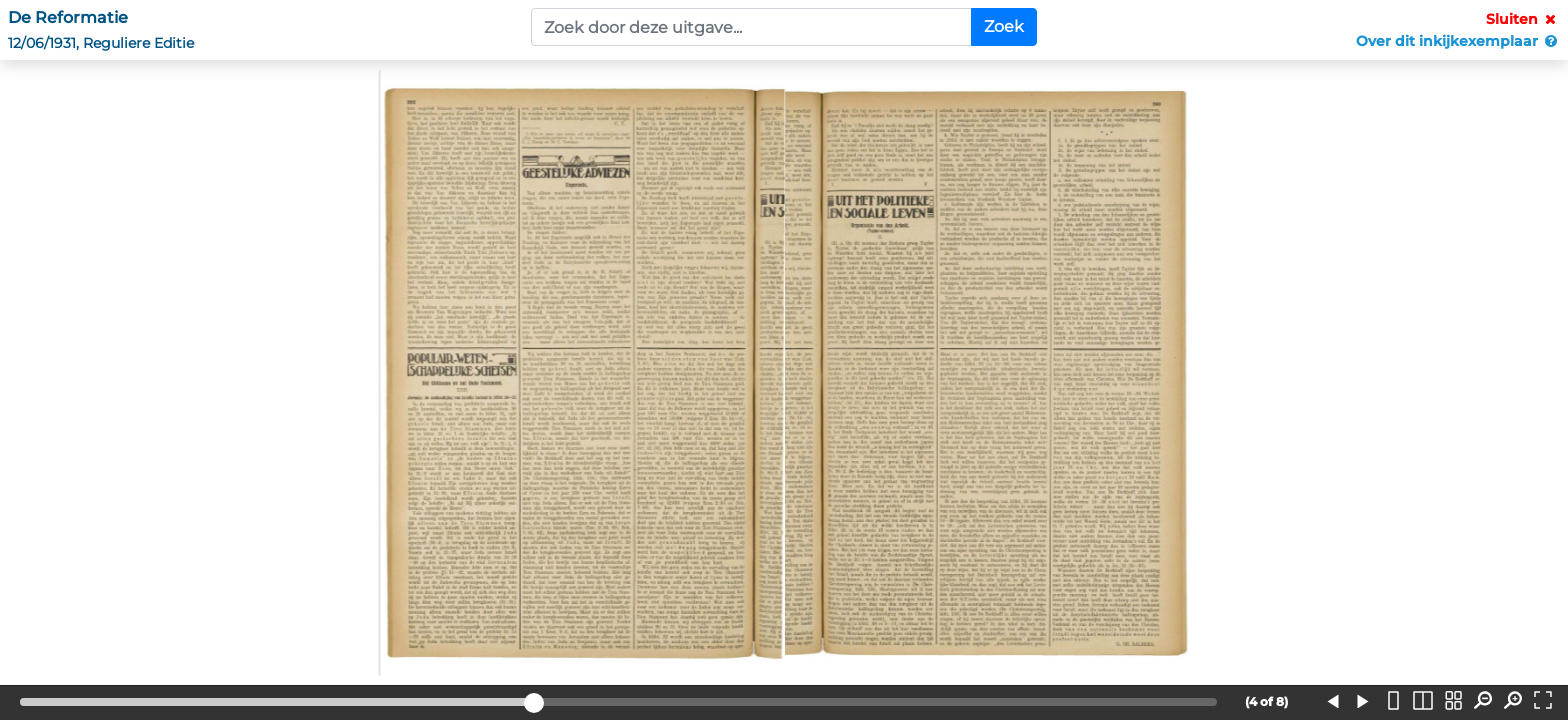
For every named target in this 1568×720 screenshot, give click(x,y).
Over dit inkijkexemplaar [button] (1458, 41)
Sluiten (1523, 19)
